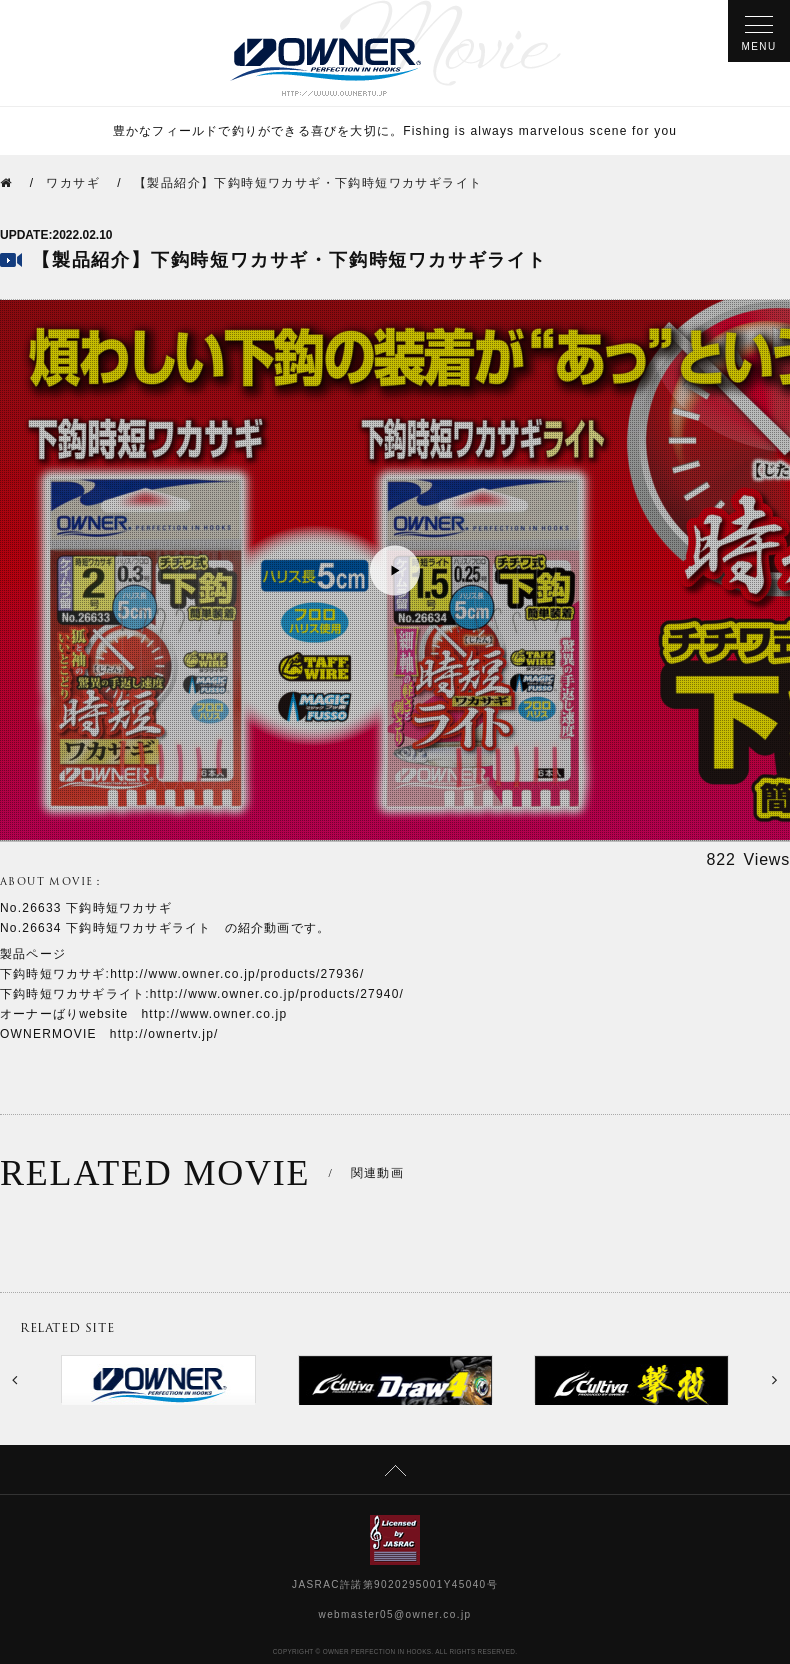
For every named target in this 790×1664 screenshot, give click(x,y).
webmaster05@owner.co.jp (395, 1614)
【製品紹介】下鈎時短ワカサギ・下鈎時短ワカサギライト (308, 183)
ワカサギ (73, 183)
